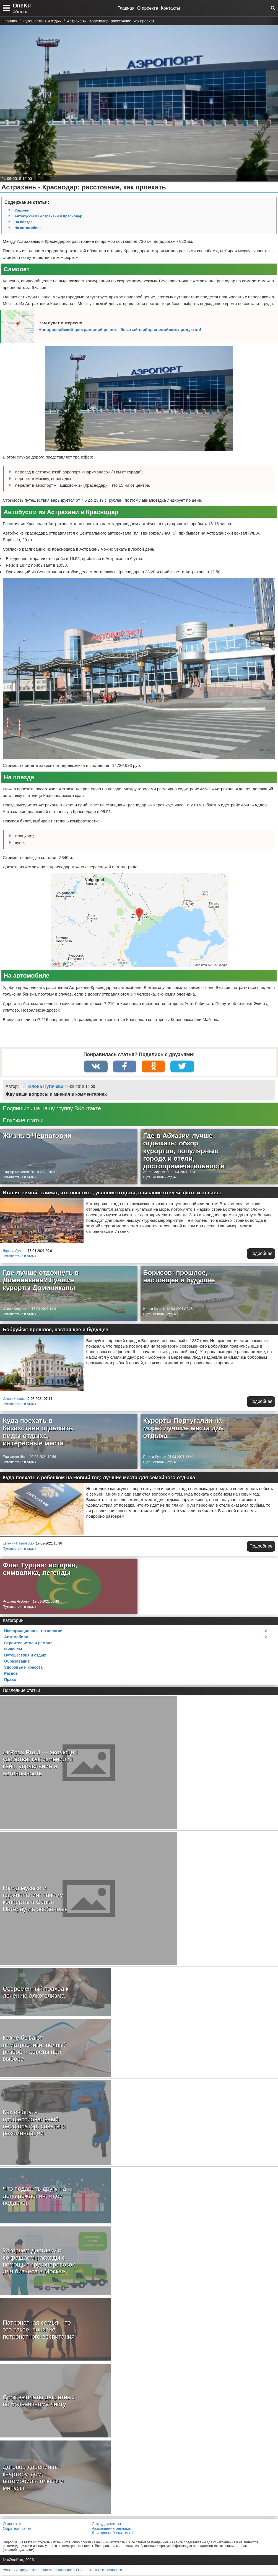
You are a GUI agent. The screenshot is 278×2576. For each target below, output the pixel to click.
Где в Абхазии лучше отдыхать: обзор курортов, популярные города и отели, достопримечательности (184, 1151)
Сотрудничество (106, 2524)
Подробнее (261, 1254)
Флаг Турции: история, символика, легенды (40, 1569)
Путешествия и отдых (19, 1178)
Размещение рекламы (112, 2528)
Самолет (22, 210)
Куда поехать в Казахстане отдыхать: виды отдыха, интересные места (39, 1432)
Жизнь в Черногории (37, 1136)
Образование (17, 1662)
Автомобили (16, 1637)
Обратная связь (17, 2528)
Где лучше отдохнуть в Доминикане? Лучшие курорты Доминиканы (41, 1280)
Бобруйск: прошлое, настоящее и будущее (55, 1330)
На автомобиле (27, 228)
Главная (126, 8)
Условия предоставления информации (37, 2570)
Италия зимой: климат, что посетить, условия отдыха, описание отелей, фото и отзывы (112, 1193)
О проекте (147, 8)
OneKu (22, 5)
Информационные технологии (33, 1631)
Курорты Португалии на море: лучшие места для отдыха (183, 1428)
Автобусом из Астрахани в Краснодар (48, 216)
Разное (11, 1674)
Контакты (170, 8)
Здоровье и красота (23, 1668)
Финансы (13, 1649)
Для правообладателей (113, 2533)
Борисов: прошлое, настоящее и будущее (179, 1277)
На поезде (23, 222)
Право (10, 1680)
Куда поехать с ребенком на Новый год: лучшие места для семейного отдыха (99, 1478)
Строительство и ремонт (28, 1643)
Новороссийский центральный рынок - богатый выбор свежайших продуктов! (119, 329)
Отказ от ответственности (99, 2570)
